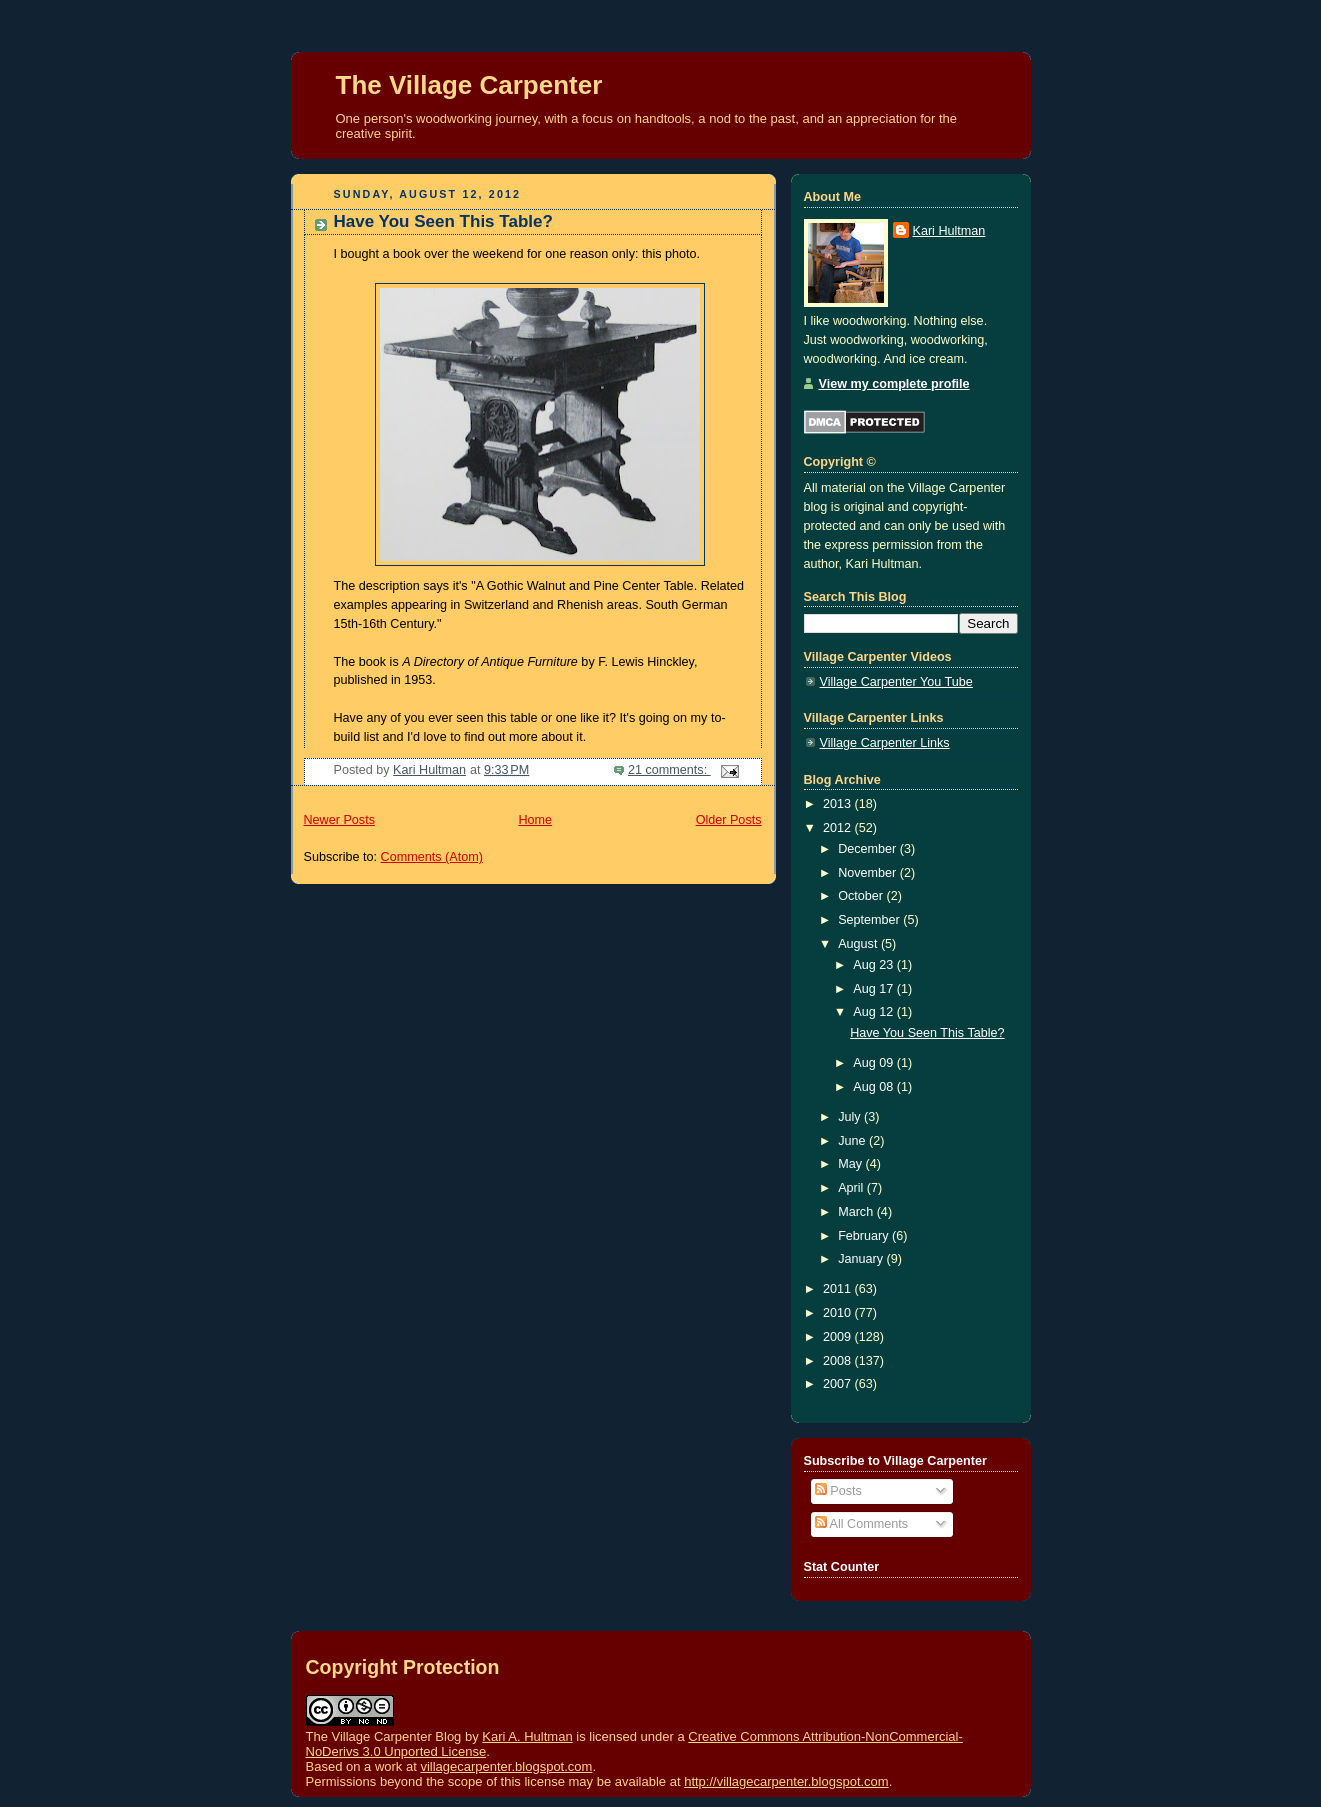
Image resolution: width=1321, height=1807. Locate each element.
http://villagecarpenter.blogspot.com (786, 1781)
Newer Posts (339, 820)
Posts (838, 1491)
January (862, 1259)
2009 (839, 1337)
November (869, 873)
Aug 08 (874, 1087)
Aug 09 (874, 1063)
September (870, 920)
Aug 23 (874, 965)
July (851, 1117)
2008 (839, 1361)
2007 (839, 1384)
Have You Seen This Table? (443, 221)
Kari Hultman (949, 231)
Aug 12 (874, 1012)
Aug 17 (874, 989)
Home (535, 820)
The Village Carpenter (469, 85)
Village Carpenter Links (885, 743)
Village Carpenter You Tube (896, 682)
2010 (839, 1313)
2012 (839, 828)
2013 (839, 804)
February (865, 1236)
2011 (839, 1289)
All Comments (861, 1524)
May (851, 1164)
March (857, 1212)
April (852, 1188)
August (859, 944)
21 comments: (669, 770)
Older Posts (729, 820)
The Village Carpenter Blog (384, 1736)
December (869, 849)
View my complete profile (894, 384)
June (853, 1141)
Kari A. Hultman (527, 1736)
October (862, 896)
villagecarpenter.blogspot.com (506, 1766)
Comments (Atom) (432, 857)
